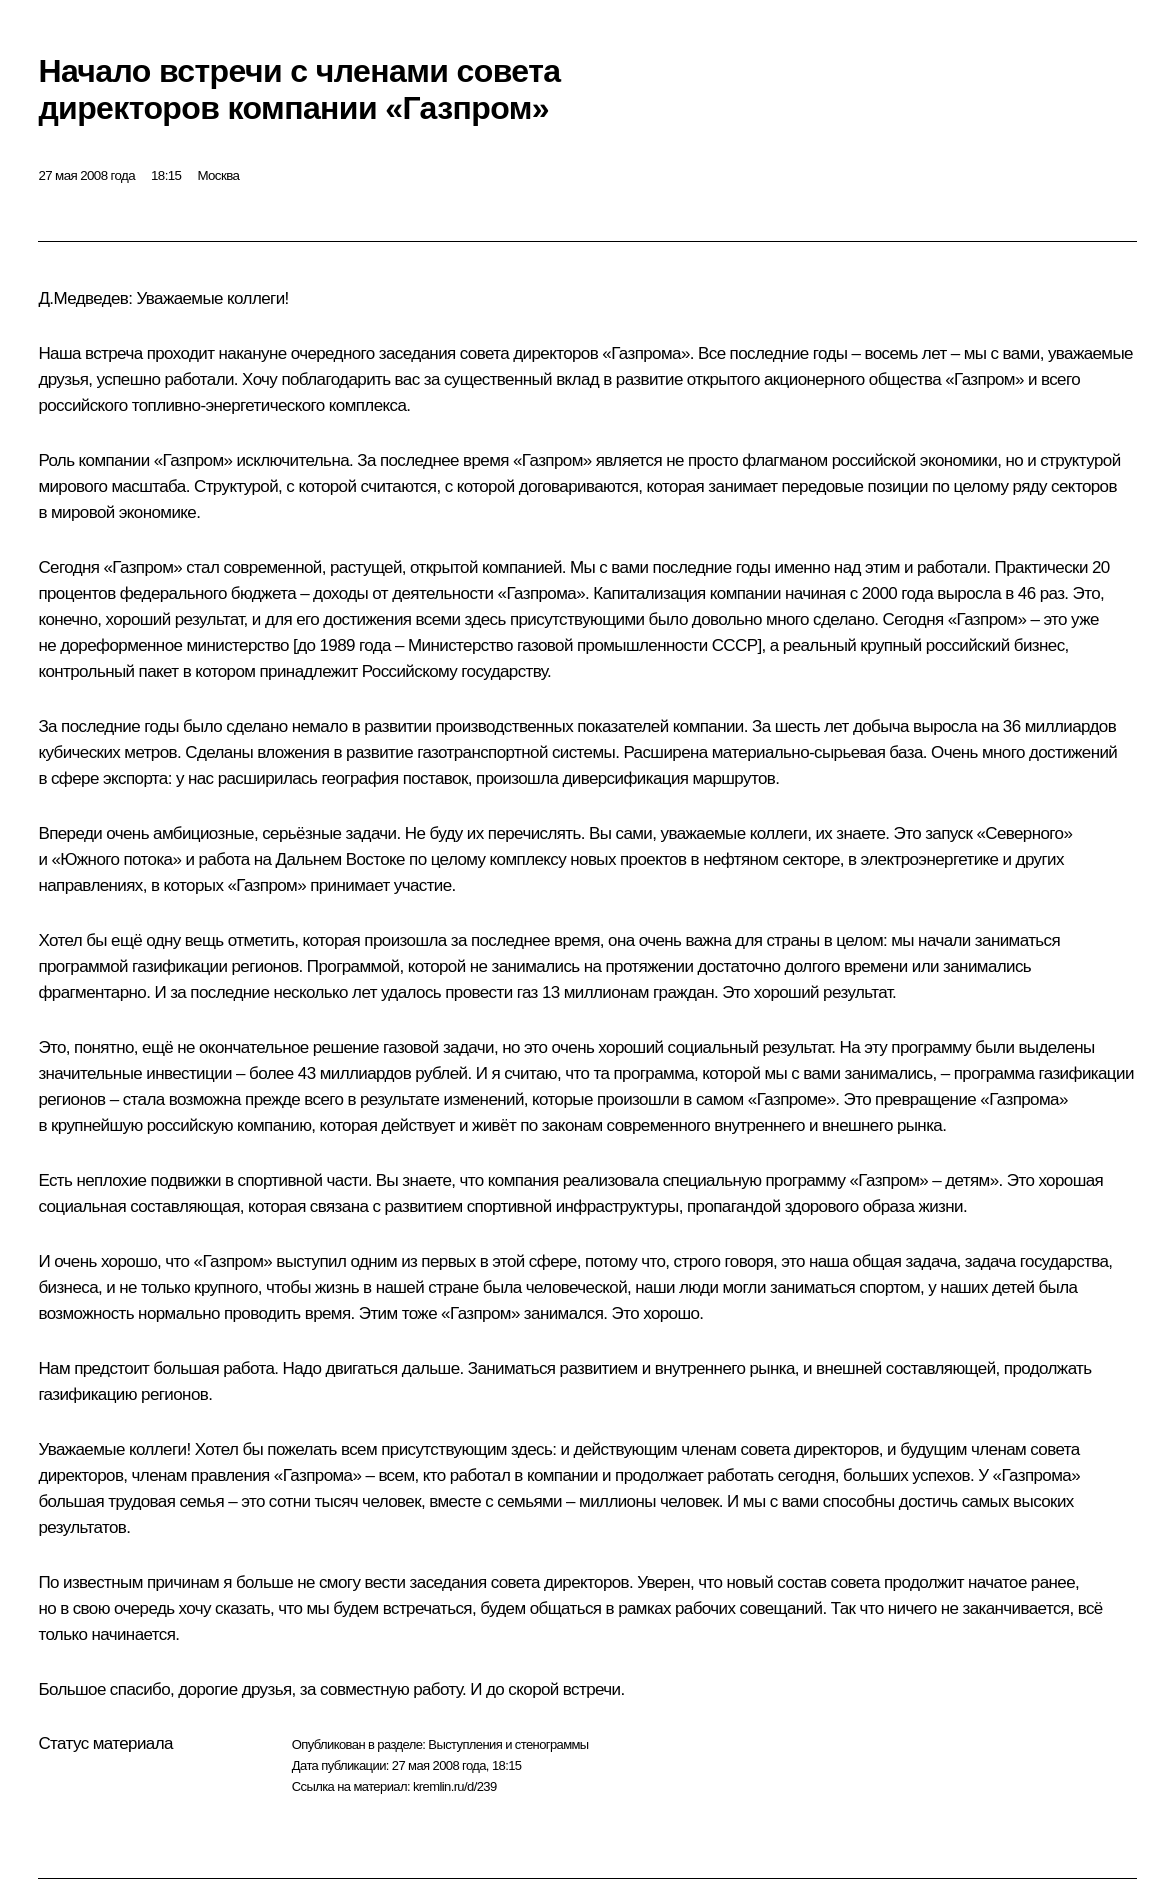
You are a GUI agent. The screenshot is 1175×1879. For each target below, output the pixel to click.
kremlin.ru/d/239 (455, 1786)
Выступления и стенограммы (508, 1744)
